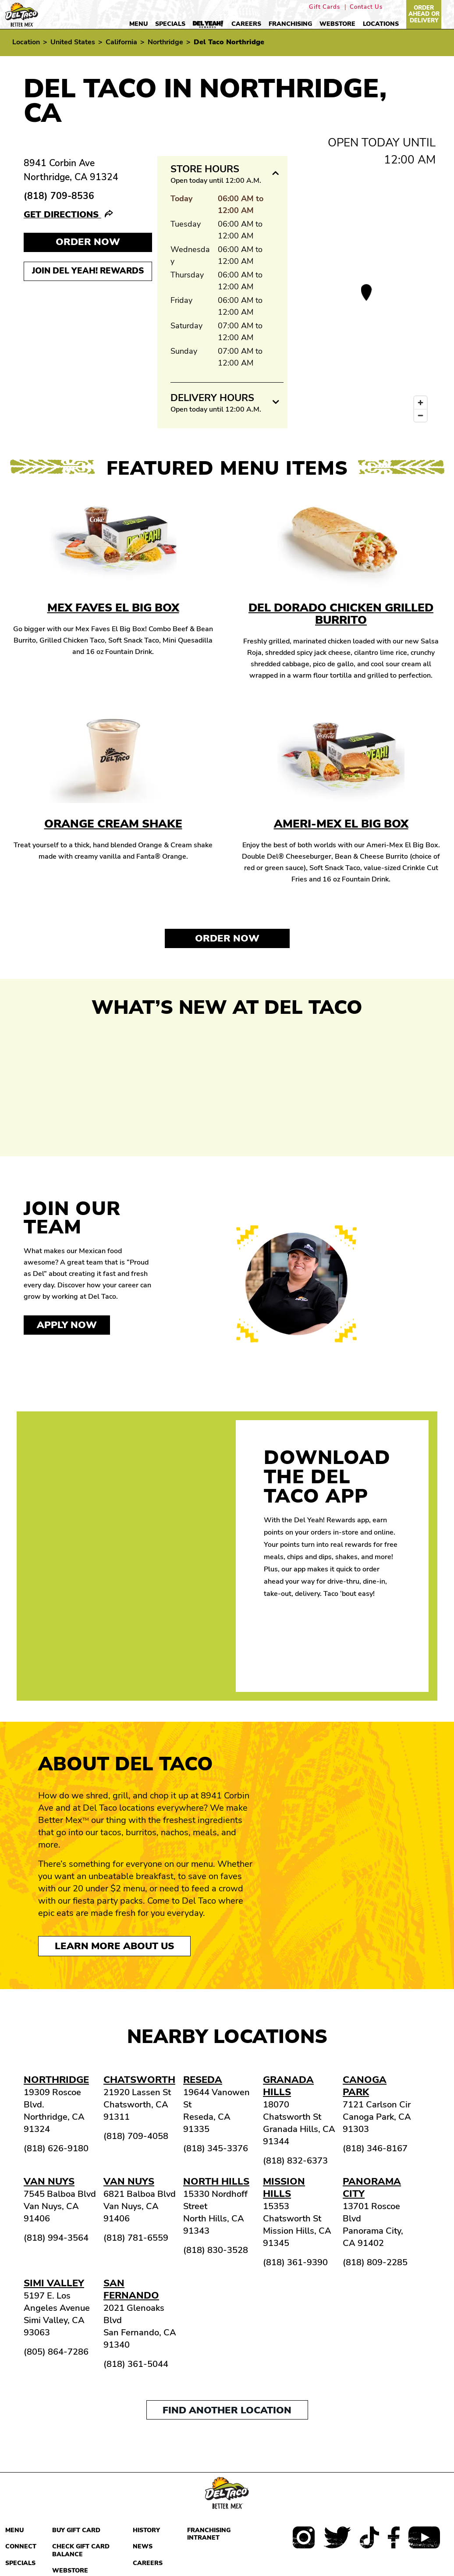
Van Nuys (49, 2181)
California (121, 42)
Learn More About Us (114, 1946)
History (146, 2530)
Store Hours (204, 169)
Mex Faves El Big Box (113, 607)
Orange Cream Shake (113, 823)
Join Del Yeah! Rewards (88, 271)
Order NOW (88, 242)
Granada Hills (288, 2086)
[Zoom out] (420, 415)
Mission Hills (284, 2187)
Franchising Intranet (209, 2534)
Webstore (337, 24)
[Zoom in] (420, 402)
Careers (246, 24)
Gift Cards (324, 7)
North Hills (216, 2181)
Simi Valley (54, 2283)
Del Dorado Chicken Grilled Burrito (340, 614)
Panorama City (372, 2187)
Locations (381, 24)
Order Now (227, 938)
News (143, 2546)
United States (72, 42)
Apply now (67, 1325)
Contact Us (366, 7)
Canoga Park (365, 2086)
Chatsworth (139, 2079)
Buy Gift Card (76, 2530)
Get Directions (62, 214)
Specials (170, 24)
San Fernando (131, 2289)
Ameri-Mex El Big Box (341, 823)
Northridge (165, 42)
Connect (20, 2546)
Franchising (290, 24)
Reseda (202, 2079)
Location (26, 42)
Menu (138, 24)
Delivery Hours (212, 398)
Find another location (227, 2410)
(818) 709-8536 (59, 196)
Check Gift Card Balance (81, 2550)
